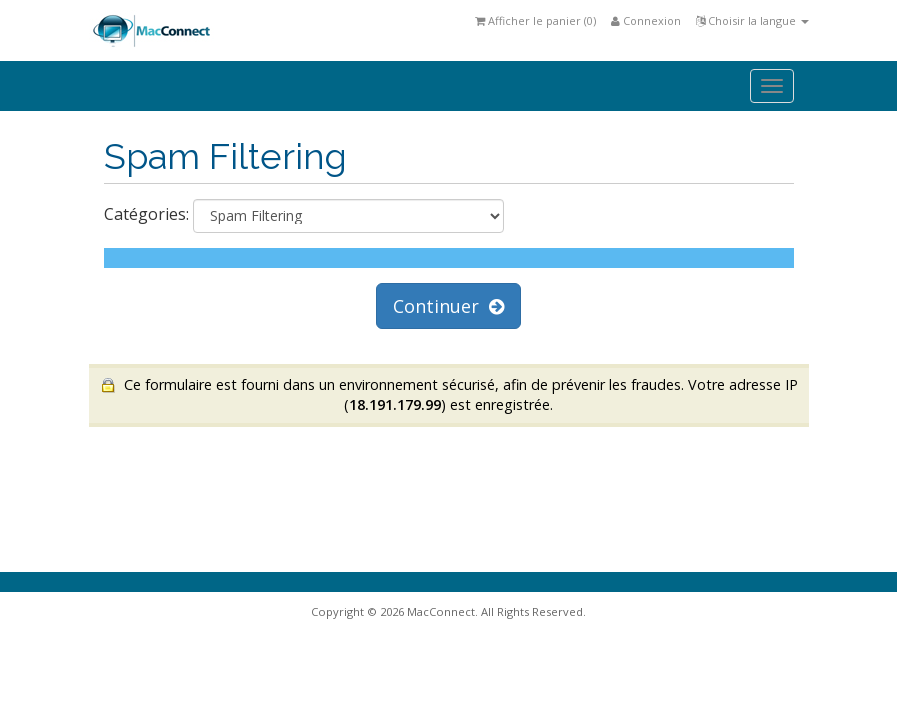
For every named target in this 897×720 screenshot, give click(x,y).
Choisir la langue (752, 20)
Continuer (448, 306)
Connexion (646, 20)
